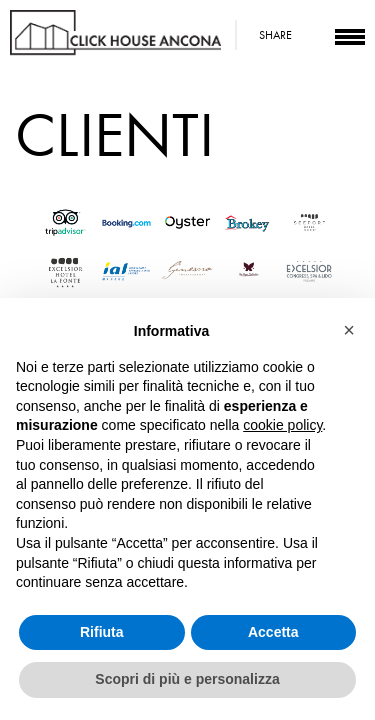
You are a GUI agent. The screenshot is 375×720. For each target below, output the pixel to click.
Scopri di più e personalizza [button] (187, 679)
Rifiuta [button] (102, 632)
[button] (349, 330)
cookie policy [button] (282, 425)
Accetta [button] (273, 632)
